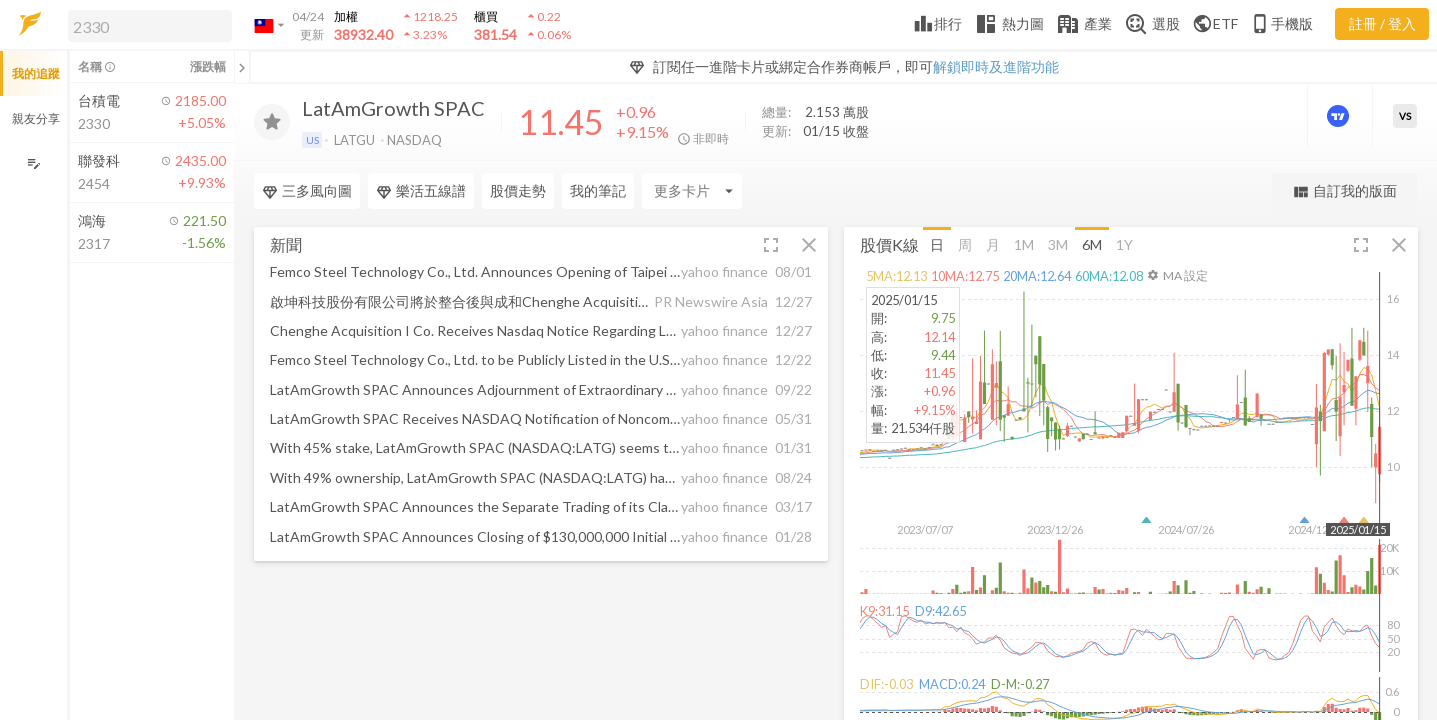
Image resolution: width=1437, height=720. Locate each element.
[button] (146, 25)
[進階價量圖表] (1340, 116)
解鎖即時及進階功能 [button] (996, 66)
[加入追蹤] (272, 122)
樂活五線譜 (421, 191)
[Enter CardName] (692, 191)
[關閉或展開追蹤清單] (242, 67)
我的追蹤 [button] (36, 73)
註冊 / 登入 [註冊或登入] (1382, 23)
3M (1058, 243)
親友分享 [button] (36, 118)
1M (1024, 243)
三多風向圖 (307, 191)
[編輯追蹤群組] (33, 163)
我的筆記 (598, 190)
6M (1092, 243)
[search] (150, 26)
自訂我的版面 (1344, 191)
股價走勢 (518, 190)
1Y (1124, 243)
